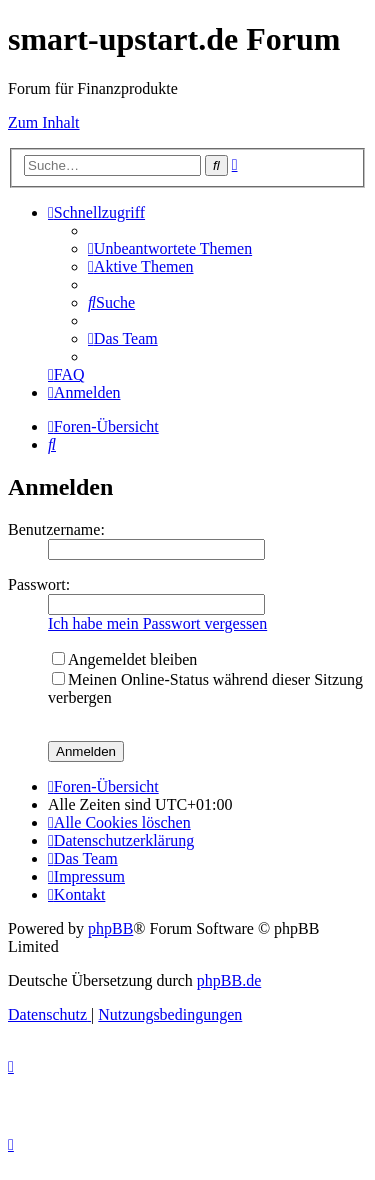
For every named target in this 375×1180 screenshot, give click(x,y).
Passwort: (39, 584)
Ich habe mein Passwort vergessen (157, 623)
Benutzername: (56, 529)
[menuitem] (170, 248)
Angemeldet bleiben (124, 659)
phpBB (110, 928)
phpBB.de (229, 980)
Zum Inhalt (44, 122)
